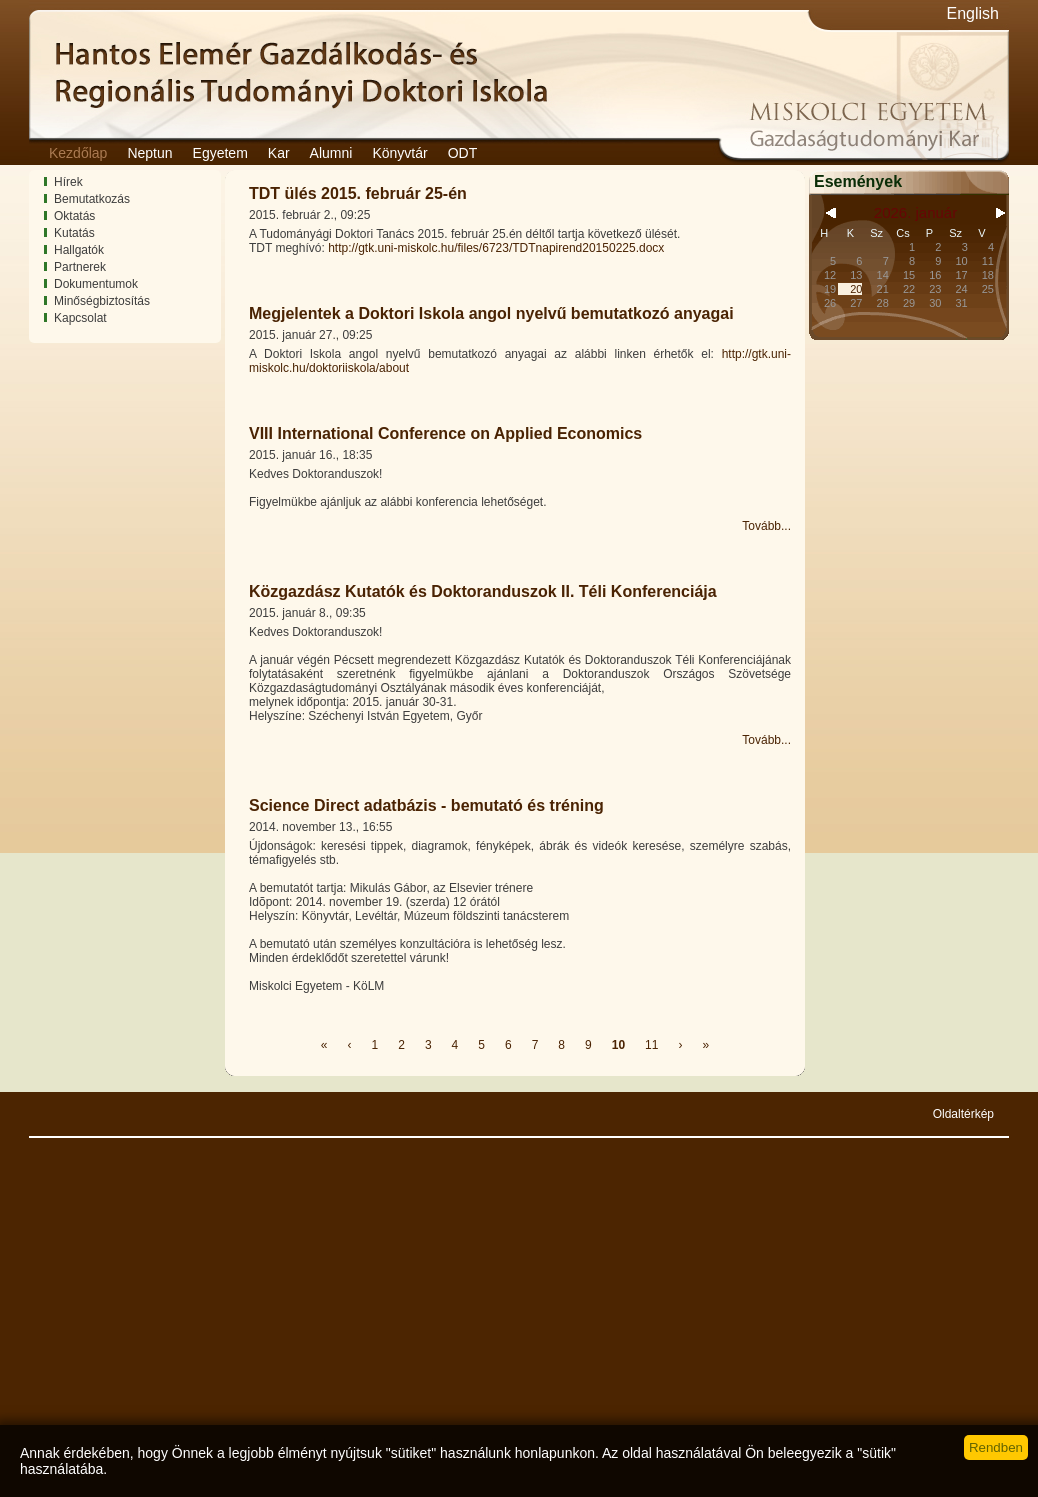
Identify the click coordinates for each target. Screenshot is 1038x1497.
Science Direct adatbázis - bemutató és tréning (426, 805)
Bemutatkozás (92, 199)
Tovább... (766, 526)
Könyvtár (399, 153)
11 (651, 1045)
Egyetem (220, 153)
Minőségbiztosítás (102, 301)
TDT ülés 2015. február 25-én (358, 193)
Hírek (68, 182)
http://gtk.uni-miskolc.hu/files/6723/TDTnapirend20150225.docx (496, 248)
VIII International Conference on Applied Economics (445, 433)
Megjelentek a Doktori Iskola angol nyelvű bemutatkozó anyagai (491, 313)
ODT (463, 153)
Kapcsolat (80, 318)
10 (618, 1045)
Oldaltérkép (963, 1114)
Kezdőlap (78, 153)
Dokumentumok (96, 284)
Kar (279, 153)
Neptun (149, 153)
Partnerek (80, 267)
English (973, 13)
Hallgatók (79, 250)
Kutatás (74, 233)
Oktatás (74, 216)
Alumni (331, 153)
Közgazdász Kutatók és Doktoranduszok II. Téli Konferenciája (483, 591)
